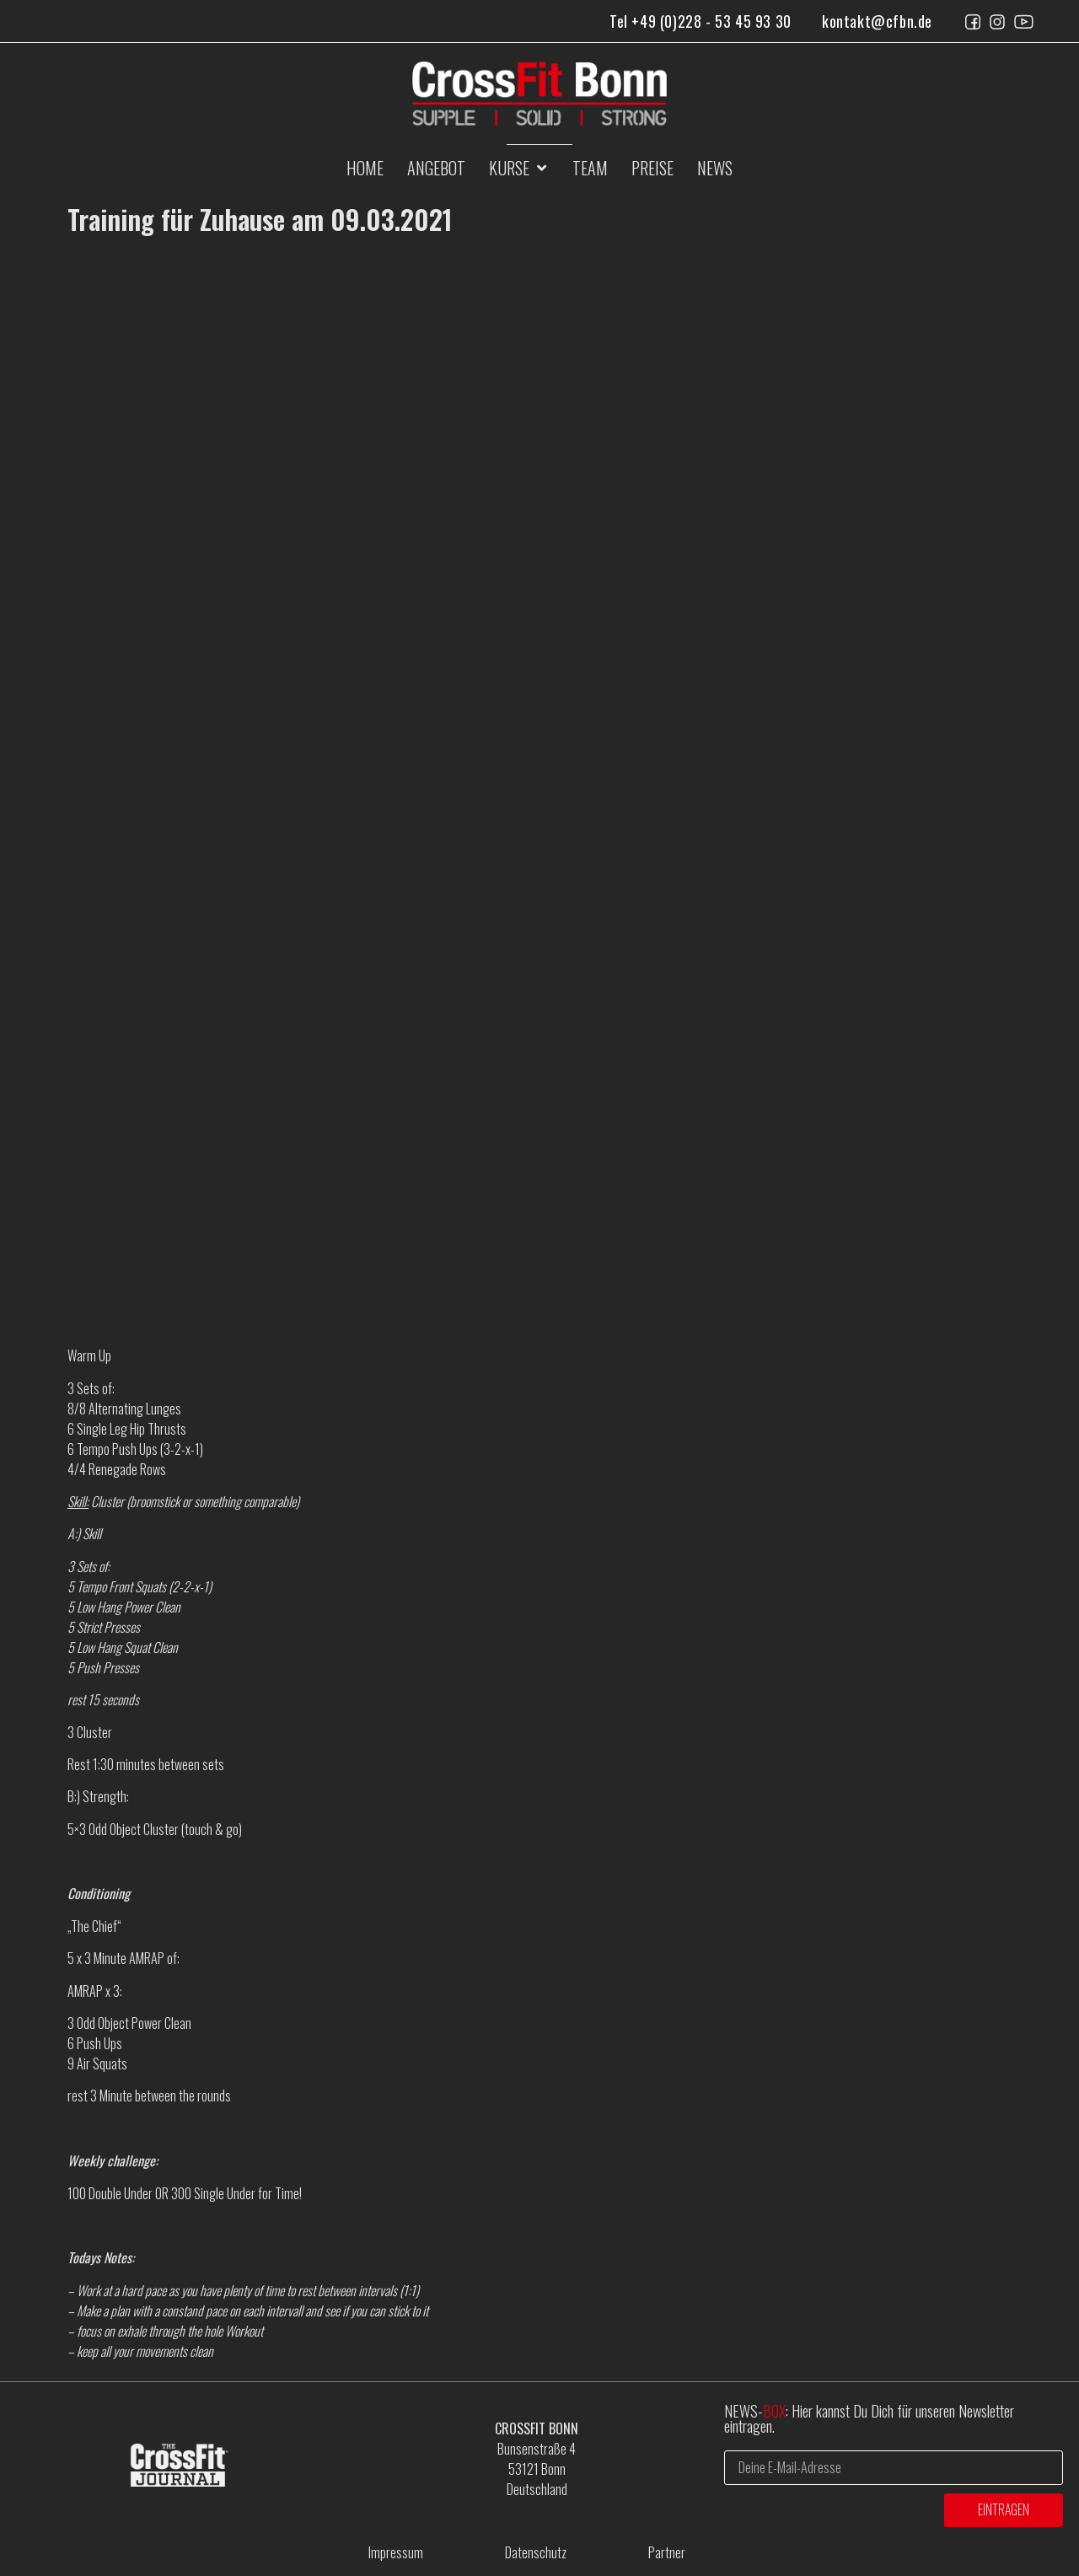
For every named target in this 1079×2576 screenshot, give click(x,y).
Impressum (395, 2552)
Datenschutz (535, 2552)
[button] (519, 168)
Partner (666, 2552)
